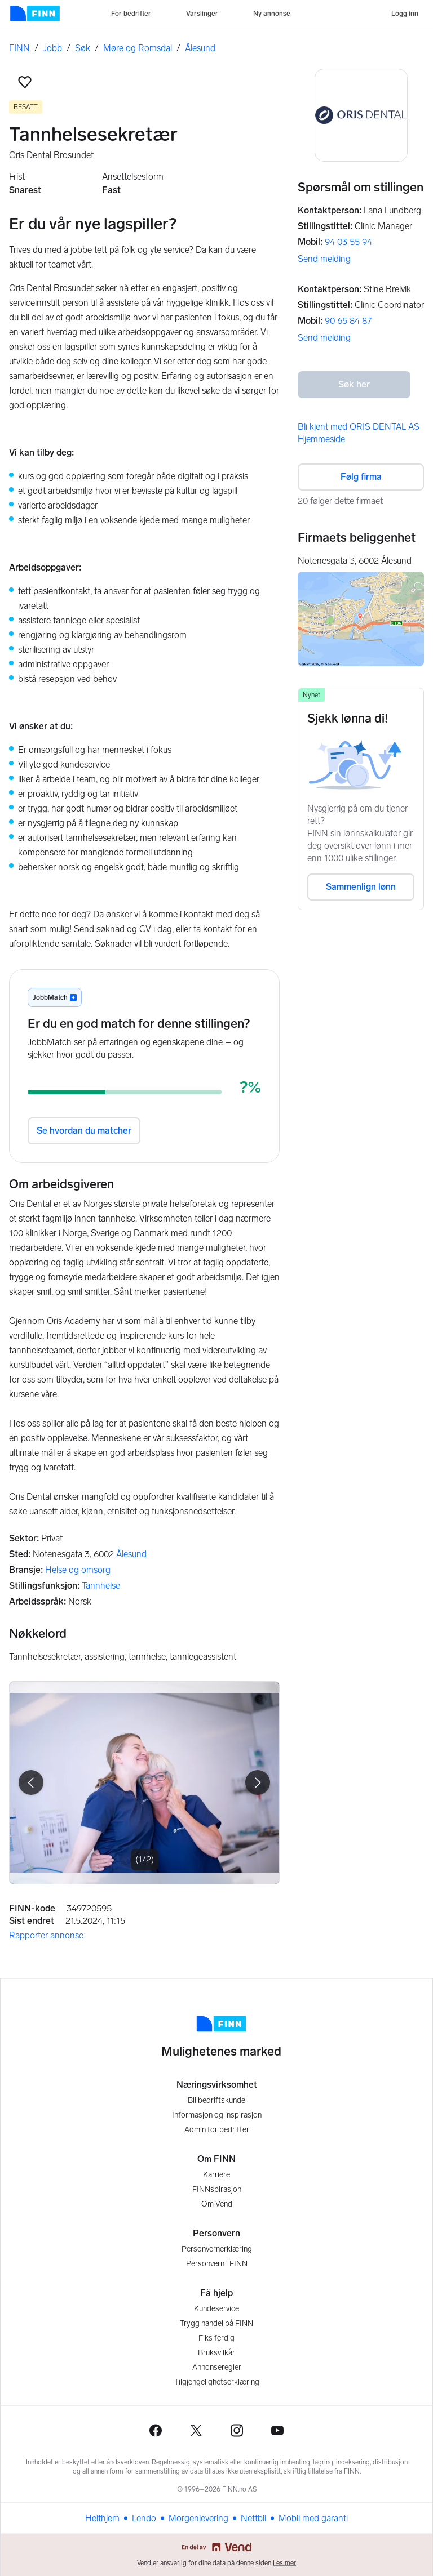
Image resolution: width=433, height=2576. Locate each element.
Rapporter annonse (46, 1935)
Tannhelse (101, 1585)
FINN (19, 48)
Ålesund (200, 48)
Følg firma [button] (361, 476)
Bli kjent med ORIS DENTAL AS (358, 426)
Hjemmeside (321, 439)
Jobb (52, 48)
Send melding (324, 258)
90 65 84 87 (348, 320)
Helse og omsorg (78, 1570)
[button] (25, 82)
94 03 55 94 (348, 242)
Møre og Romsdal (137, 48)
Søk (82, 48)
